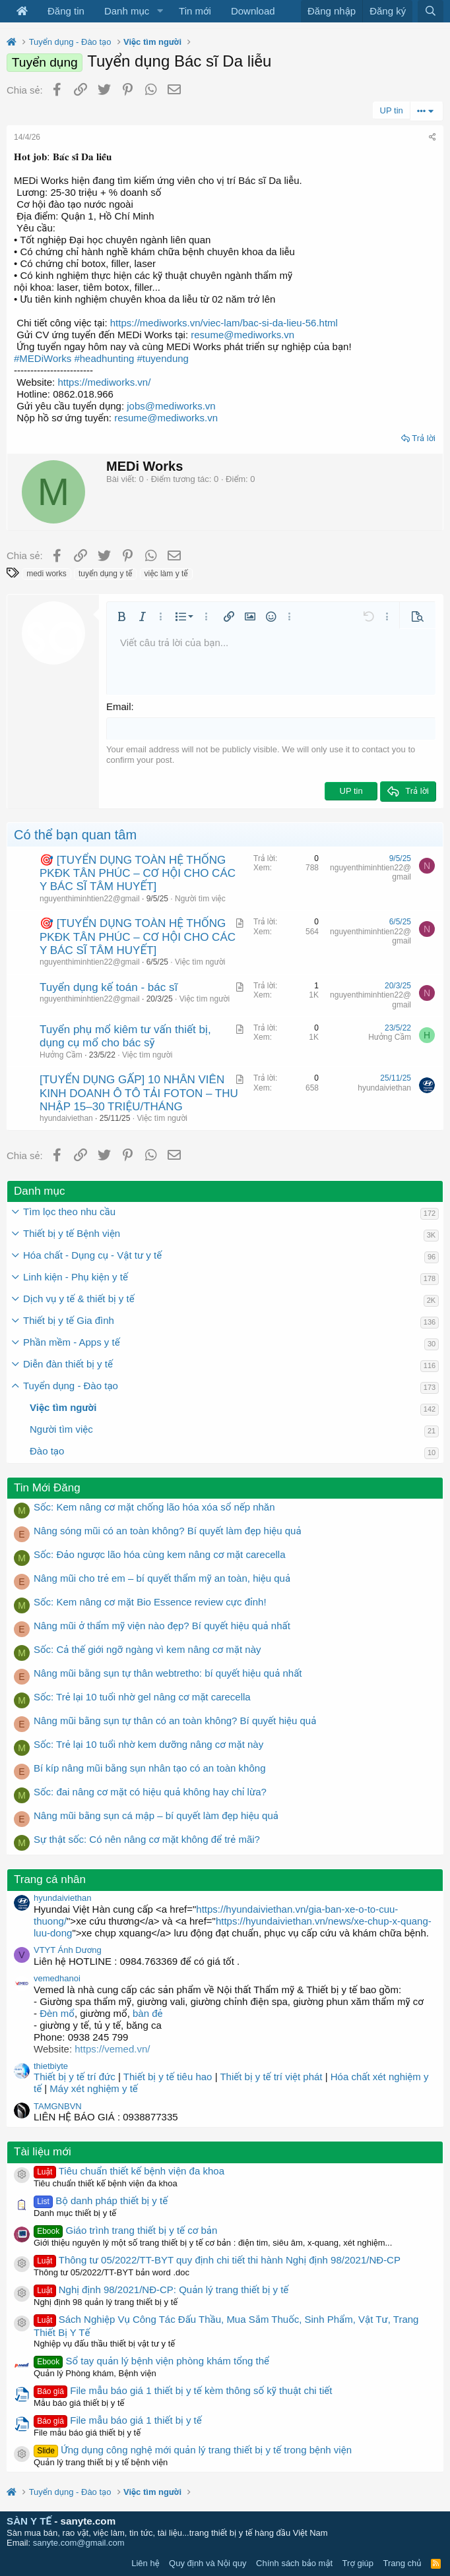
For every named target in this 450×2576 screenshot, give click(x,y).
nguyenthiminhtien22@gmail (90, 898)
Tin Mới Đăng (47, 1488)
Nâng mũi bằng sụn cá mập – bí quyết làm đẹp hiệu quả (156, 1815)
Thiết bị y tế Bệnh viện (71, 1233)
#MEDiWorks (42, 358)
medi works (46, 573)
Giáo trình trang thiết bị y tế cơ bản (125, 2230)
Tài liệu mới (42, 2151)
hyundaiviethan (66, 1118)
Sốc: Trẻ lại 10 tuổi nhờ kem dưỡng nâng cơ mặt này (148, 1744)
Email (118, 706)
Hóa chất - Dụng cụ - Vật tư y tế (92, 1255)
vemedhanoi (57, 1978)
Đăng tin (66, 10)
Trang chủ (402, 2563)
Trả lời (423, 438)
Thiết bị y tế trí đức (74, 2076)
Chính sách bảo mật (294, 2563)
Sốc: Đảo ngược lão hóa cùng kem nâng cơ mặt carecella (159, 1554)
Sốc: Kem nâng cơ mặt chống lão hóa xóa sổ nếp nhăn (154, 1507)
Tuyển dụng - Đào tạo (70, 1385)
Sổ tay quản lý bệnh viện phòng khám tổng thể (151, 2360)
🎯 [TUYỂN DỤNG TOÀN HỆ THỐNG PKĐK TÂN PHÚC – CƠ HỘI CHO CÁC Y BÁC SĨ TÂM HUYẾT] (138, 873)
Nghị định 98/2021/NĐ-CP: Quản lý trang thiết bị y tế (161, 2289)
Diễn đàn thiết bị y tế (68, 1363)
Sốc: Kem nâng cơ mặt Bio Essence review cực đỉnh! (150, 1601)
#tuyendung (163, 358)
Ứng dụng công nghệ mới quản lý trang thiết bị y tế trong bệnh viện (193, 2449)
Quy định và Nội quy (208, 2563)
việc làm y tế (166, 573)
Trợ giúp (357, 2563)
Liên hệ (145, 2563)
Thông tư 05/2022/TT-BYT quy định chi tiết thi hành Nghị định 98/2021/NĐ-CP (217, 2259)
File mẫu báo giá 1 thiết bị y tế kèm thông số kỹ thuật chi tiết (183, 2390)
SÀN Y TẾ (29, 2521)
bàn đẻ (148, 2013)
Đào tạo (47, 1450)
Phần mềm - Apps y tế (71, 1342)
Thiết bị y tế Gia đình (68, 1320)
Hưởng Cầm (61, 1055)
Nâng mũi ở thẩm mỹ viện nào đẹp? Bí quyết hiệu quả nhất (162, 1625)
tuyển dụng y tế (105, 573)
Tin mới (195, 10)
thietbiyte (51, 2066)
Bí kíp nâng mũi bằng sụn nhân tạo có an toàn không (150, 1768)
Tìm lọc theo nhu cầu (69, 1211)
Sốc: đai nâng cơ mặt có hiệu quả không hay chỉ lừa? (150, 1791)
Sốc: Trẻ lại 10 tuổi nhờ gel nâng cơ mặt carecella (142, 1696)
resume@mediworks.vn (242, 334)
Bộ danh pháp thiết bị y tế (101, 2200)
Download (253, 10)
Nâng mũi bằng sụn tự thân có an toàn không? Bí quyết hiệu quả (175, 1720)
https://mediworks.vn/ (103, 382)
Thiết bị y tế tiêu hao (167, 2076)
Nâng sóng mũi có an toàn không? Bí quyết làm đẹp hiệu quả (168, 1530)
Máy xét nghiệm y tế (93, 2088)
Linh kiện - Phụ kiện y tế (75, 1276)
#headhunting (104, 358)
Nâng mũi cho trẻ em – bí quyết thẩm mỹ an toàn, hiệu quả (162, 1578)
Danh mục (126, 10)
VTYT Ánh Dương (68, 1950)
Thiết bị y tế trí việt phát (272, 2076)
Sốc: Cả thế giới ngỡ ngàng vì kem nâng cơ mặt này (147, 1649)
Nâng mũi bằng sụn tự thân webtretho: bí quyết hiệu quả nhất (168, 1673)
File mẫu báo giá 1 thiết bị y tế (118, 2420)
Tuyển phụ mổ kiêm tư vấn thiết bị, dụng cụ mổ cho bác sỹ (125, 1036)
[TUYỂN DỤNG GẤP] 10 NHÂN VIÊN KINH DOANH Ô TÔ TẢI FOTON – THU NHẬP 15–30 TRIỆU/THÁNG (139, 1093)
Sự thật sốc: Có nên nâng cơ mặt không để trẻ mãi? (147, 1839)
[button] (159, 11)
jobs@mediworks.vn (171, 405)
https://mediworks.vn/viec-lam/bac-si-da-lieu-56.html (224, 322)
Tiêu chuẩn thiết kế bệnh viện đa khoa (129, 2170)
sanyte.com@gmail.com (79, 2543)
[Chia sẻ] (432, 137)
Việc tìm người (200, 962)
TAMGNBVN (58, 2106)
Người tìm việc (200, 898)
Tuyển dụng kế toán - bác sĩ (108, 987)
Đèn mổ (56, 2013)
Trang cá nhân (50, 1879)
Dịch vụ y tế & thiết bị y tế (79, 1298)
